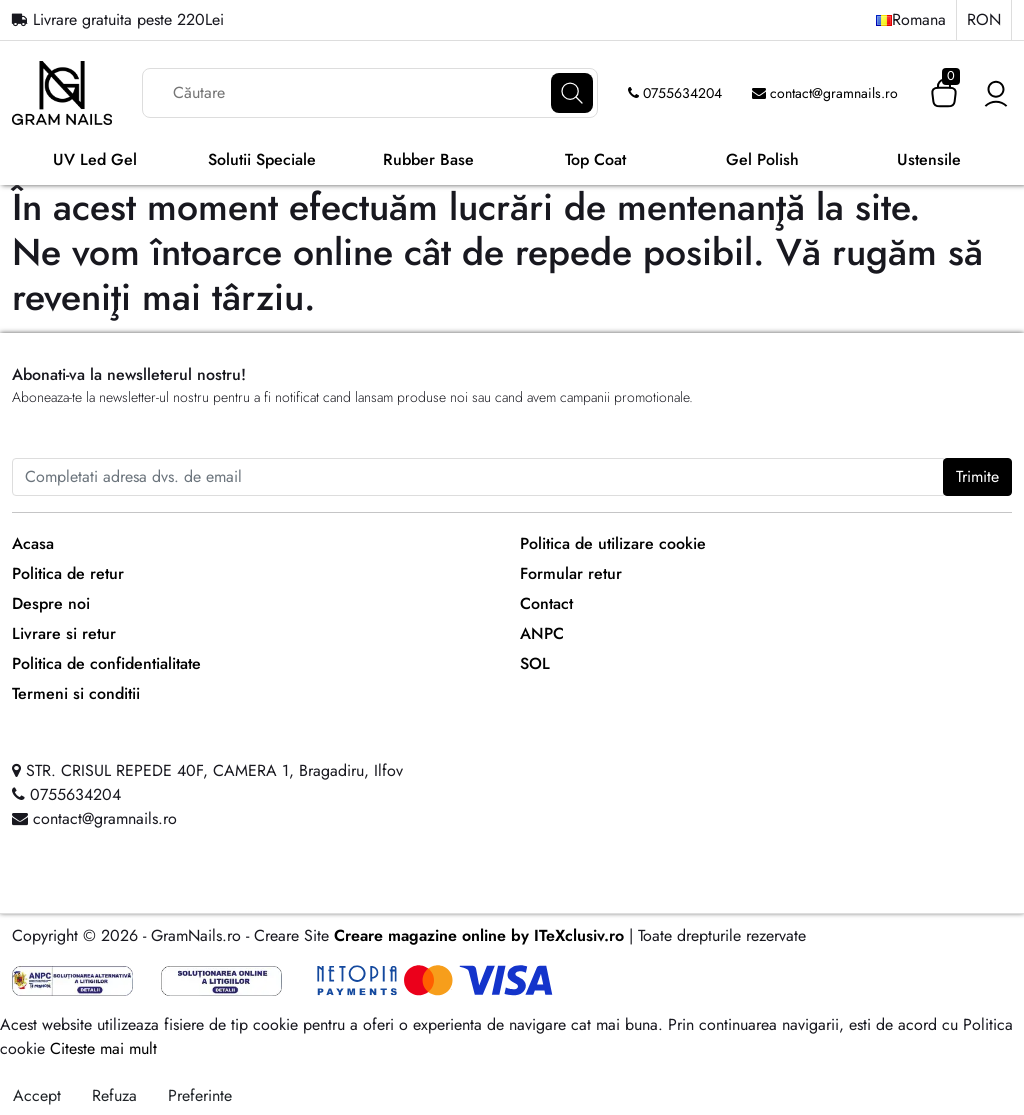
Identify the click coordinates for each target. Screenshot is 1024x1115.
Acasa (33, 543)
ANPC (542, 633)
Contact (546, 603)
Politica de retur (68, 573)
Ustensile (929, 159)
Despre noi (51, 603)
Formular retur (571, 573)
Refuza (114, 1095)
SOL (535, 663)
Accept (37, 1095)
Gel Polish (762, 159)
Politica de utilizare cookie (613, 543)
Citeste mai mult (103, 1048)
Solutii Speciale (262, 159)
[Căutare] (572, 93)
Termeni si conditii (76, 693)
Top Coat (595, 159)
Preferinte (200, 1095)
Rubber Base (428, 159)
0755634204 (675, 93)
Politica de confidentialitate (106, 663)
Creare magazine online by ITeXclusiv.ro (479, 935)
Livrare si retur (64, 633)
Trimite (977, 476)
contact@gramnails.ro (825, 93)
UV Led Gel (95, 159)
